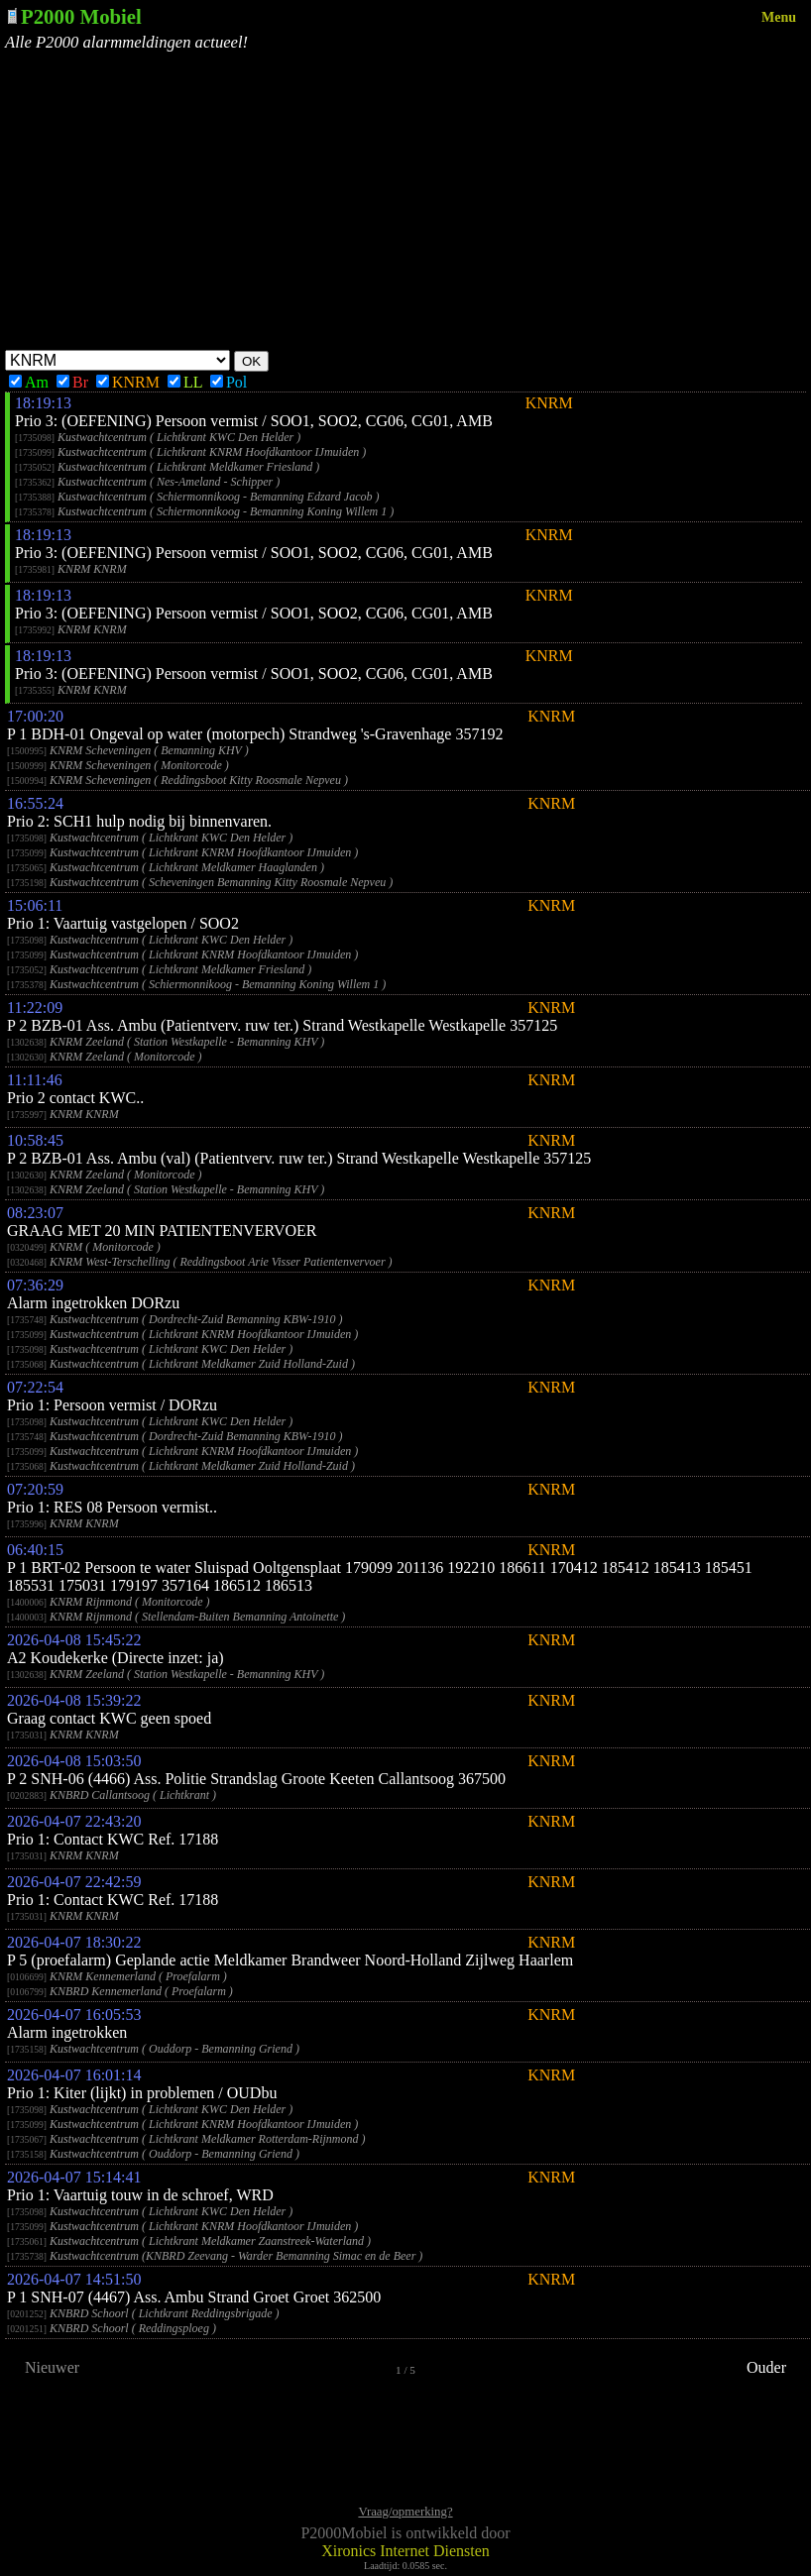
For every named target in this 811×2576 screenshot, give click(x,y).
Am (29, 382)
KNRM (128, 382)
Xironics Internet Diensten (405, 2550)
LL (185, 382)
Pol (228, 382)
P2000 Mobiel (81, 16)
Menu (778, 17)
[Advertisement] (405, 201)
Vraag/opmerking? (405, 2512)
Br (72, 382)
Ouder (766, 2367)
